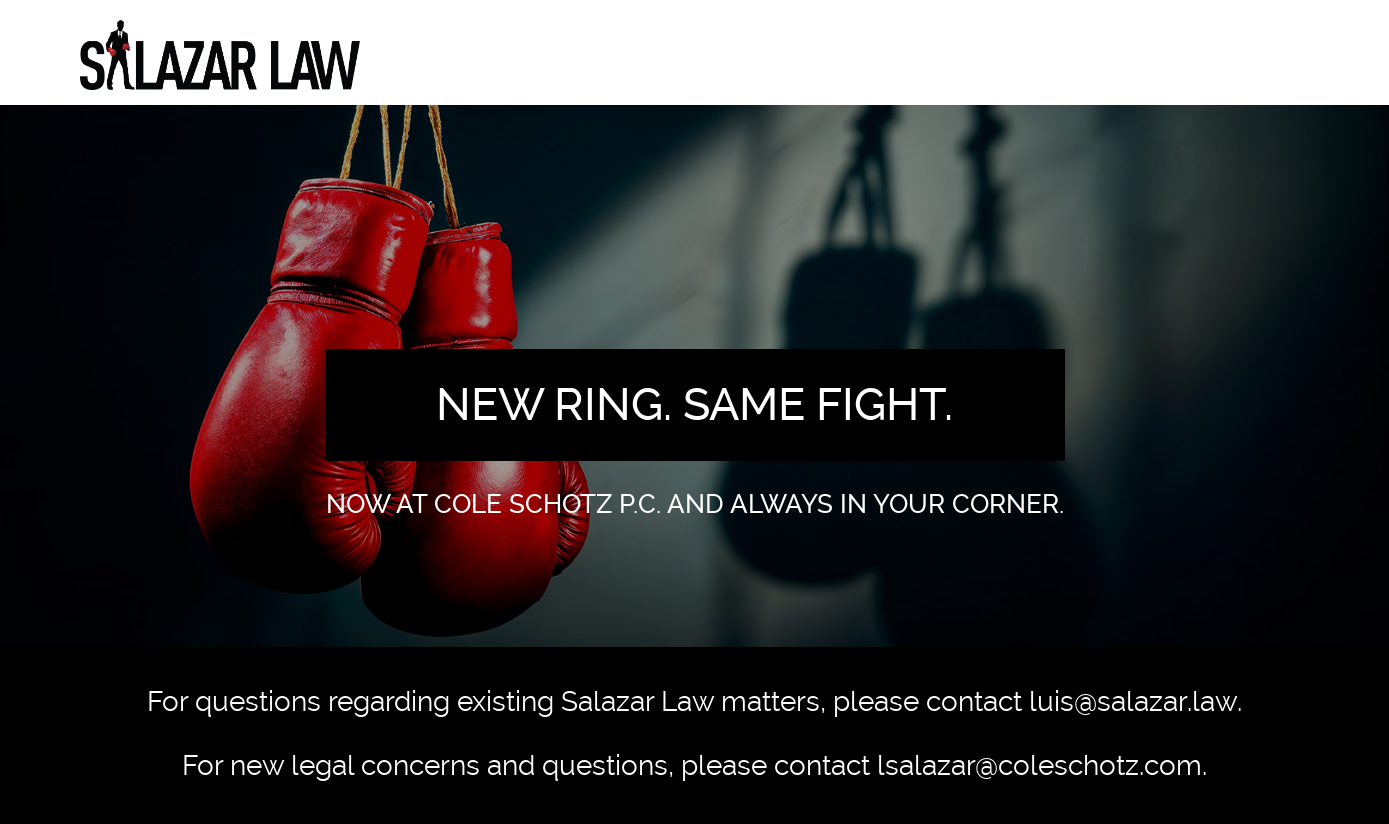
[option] (694, 376)
